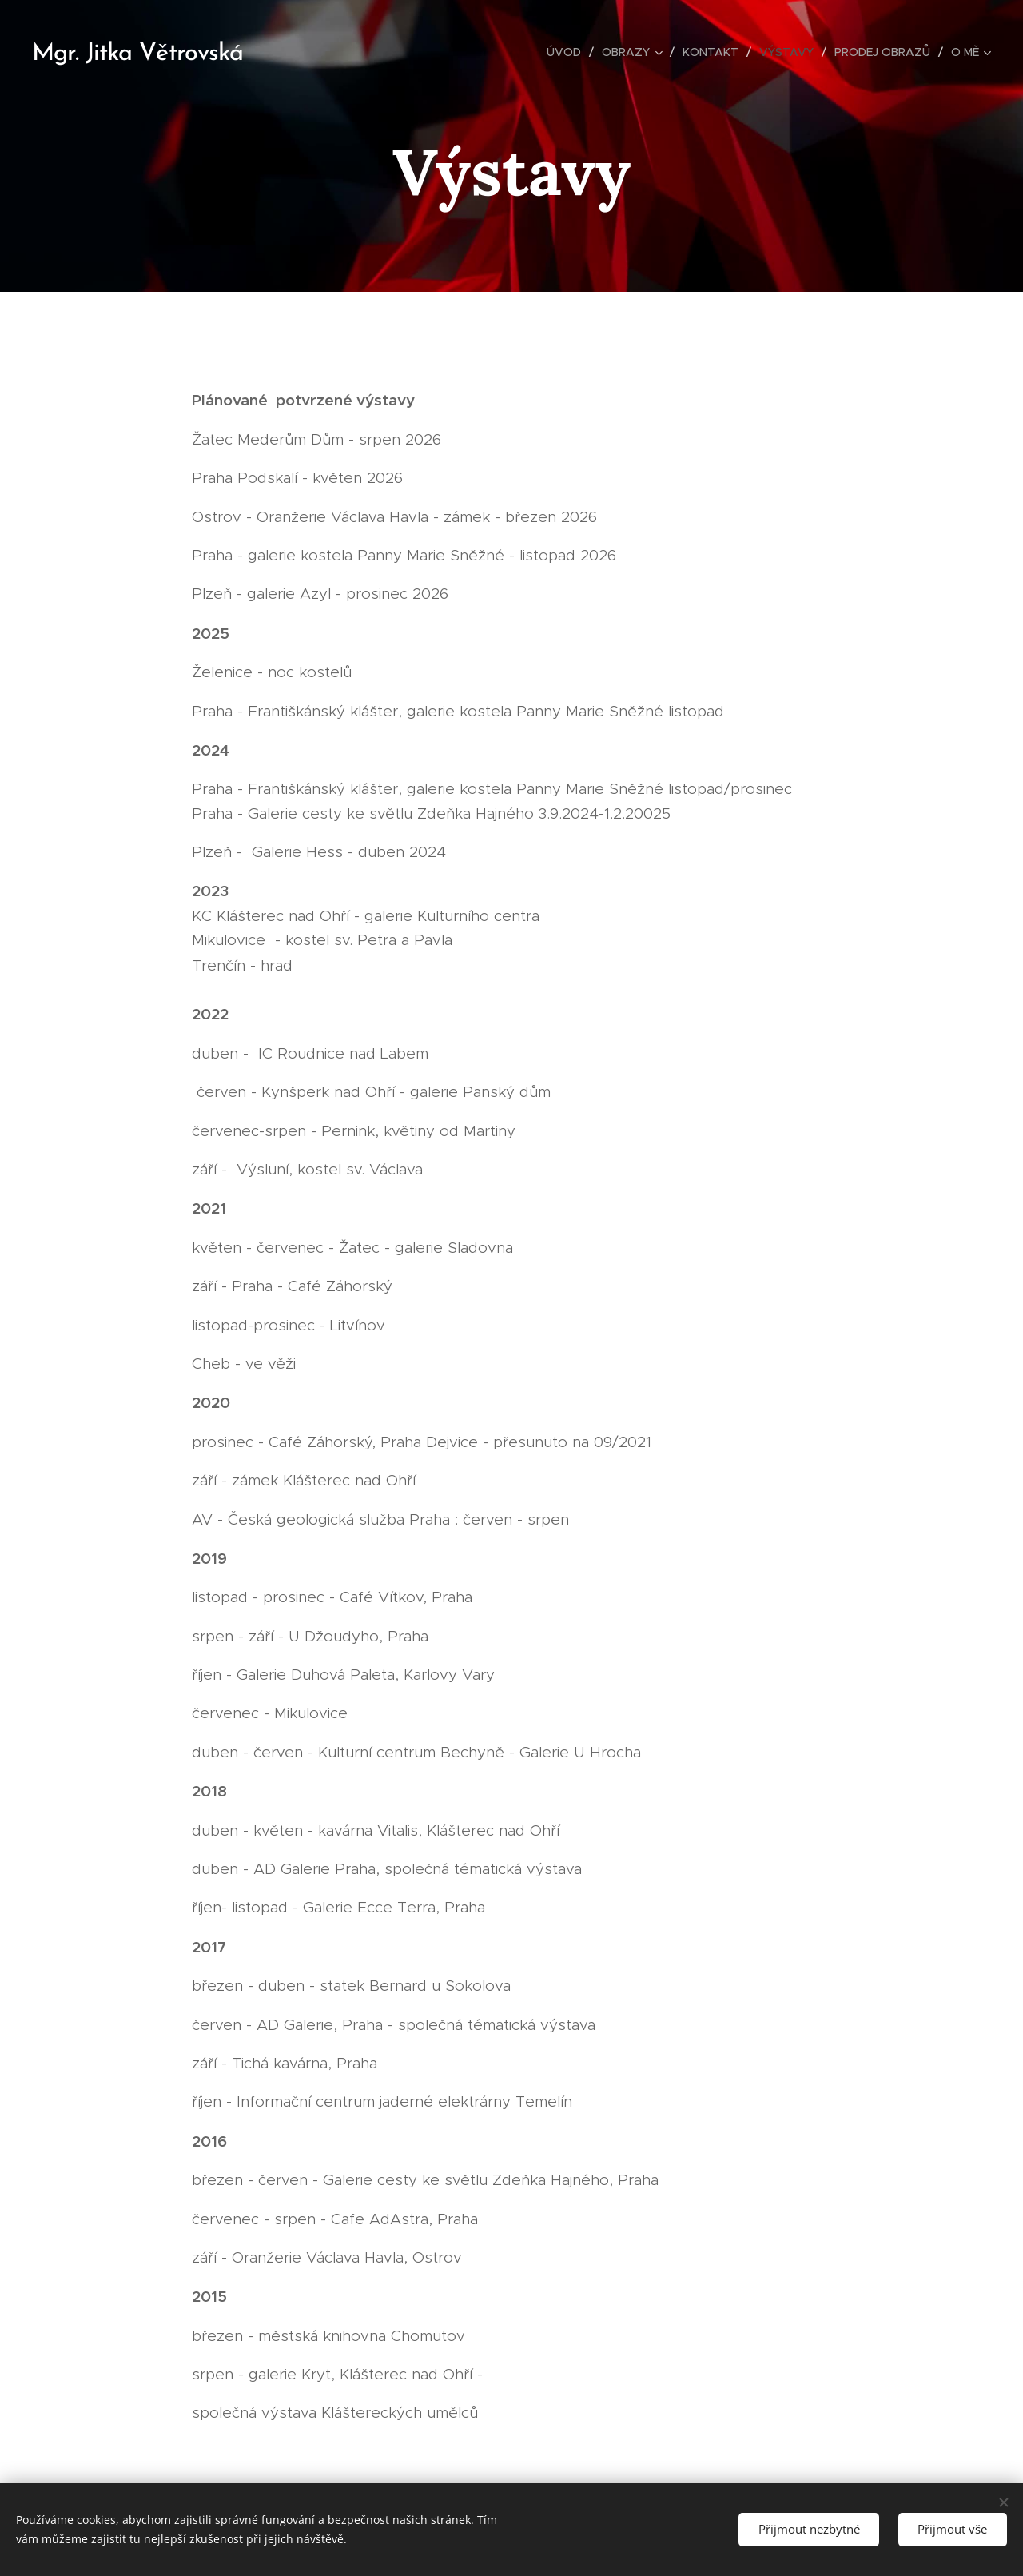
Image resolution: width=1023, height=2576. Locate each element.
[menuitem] (568, 52)
